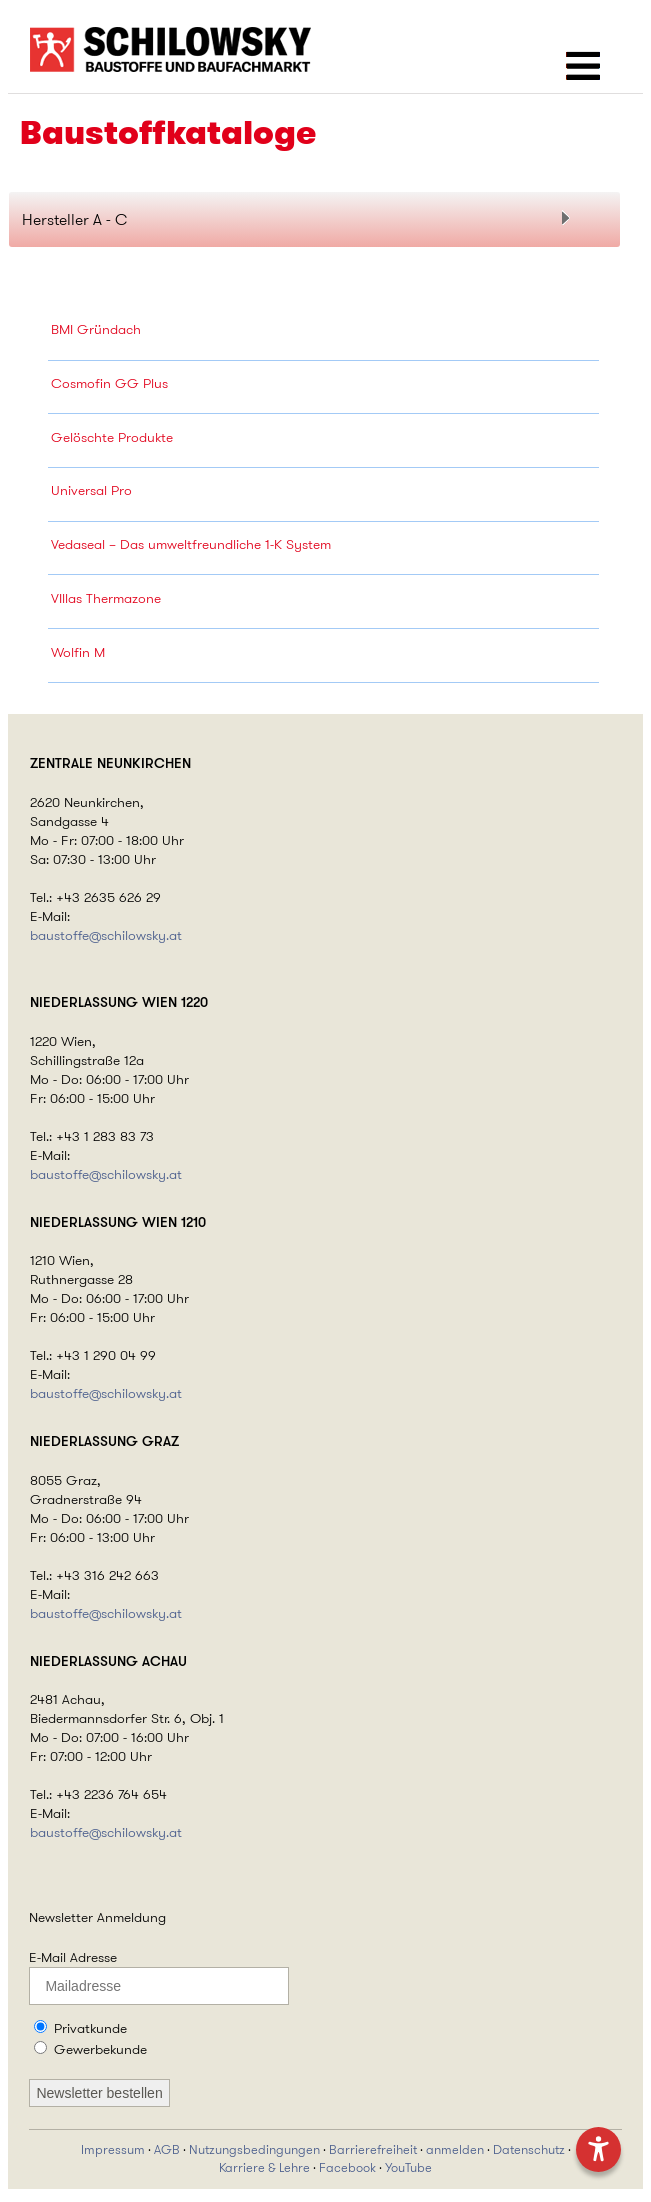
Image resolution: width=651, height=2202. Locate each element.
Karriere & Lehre (264, 2168)
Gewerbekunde (100, 2049)
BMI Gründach (96, 329)
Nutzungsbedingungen (254, 2150)
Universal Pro (91, 490)
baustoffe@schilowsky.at (106, 935)
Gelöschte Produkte (112, 437)
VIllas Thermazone (106, 598)
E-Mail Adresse (73, 1957)
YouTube (408, 2168)
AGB (167, 2150)
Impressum (113, 2150)
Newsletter (61, 1917)
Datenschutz (529, 2150)
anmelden (455, 2150)
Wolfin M (78, 652)
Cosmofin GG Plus (109, 383)
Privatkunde (90, 2028)
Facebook (347, 2168)
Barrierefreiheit (373, 2150)
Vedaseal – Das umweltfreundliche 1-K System (191, 544)
